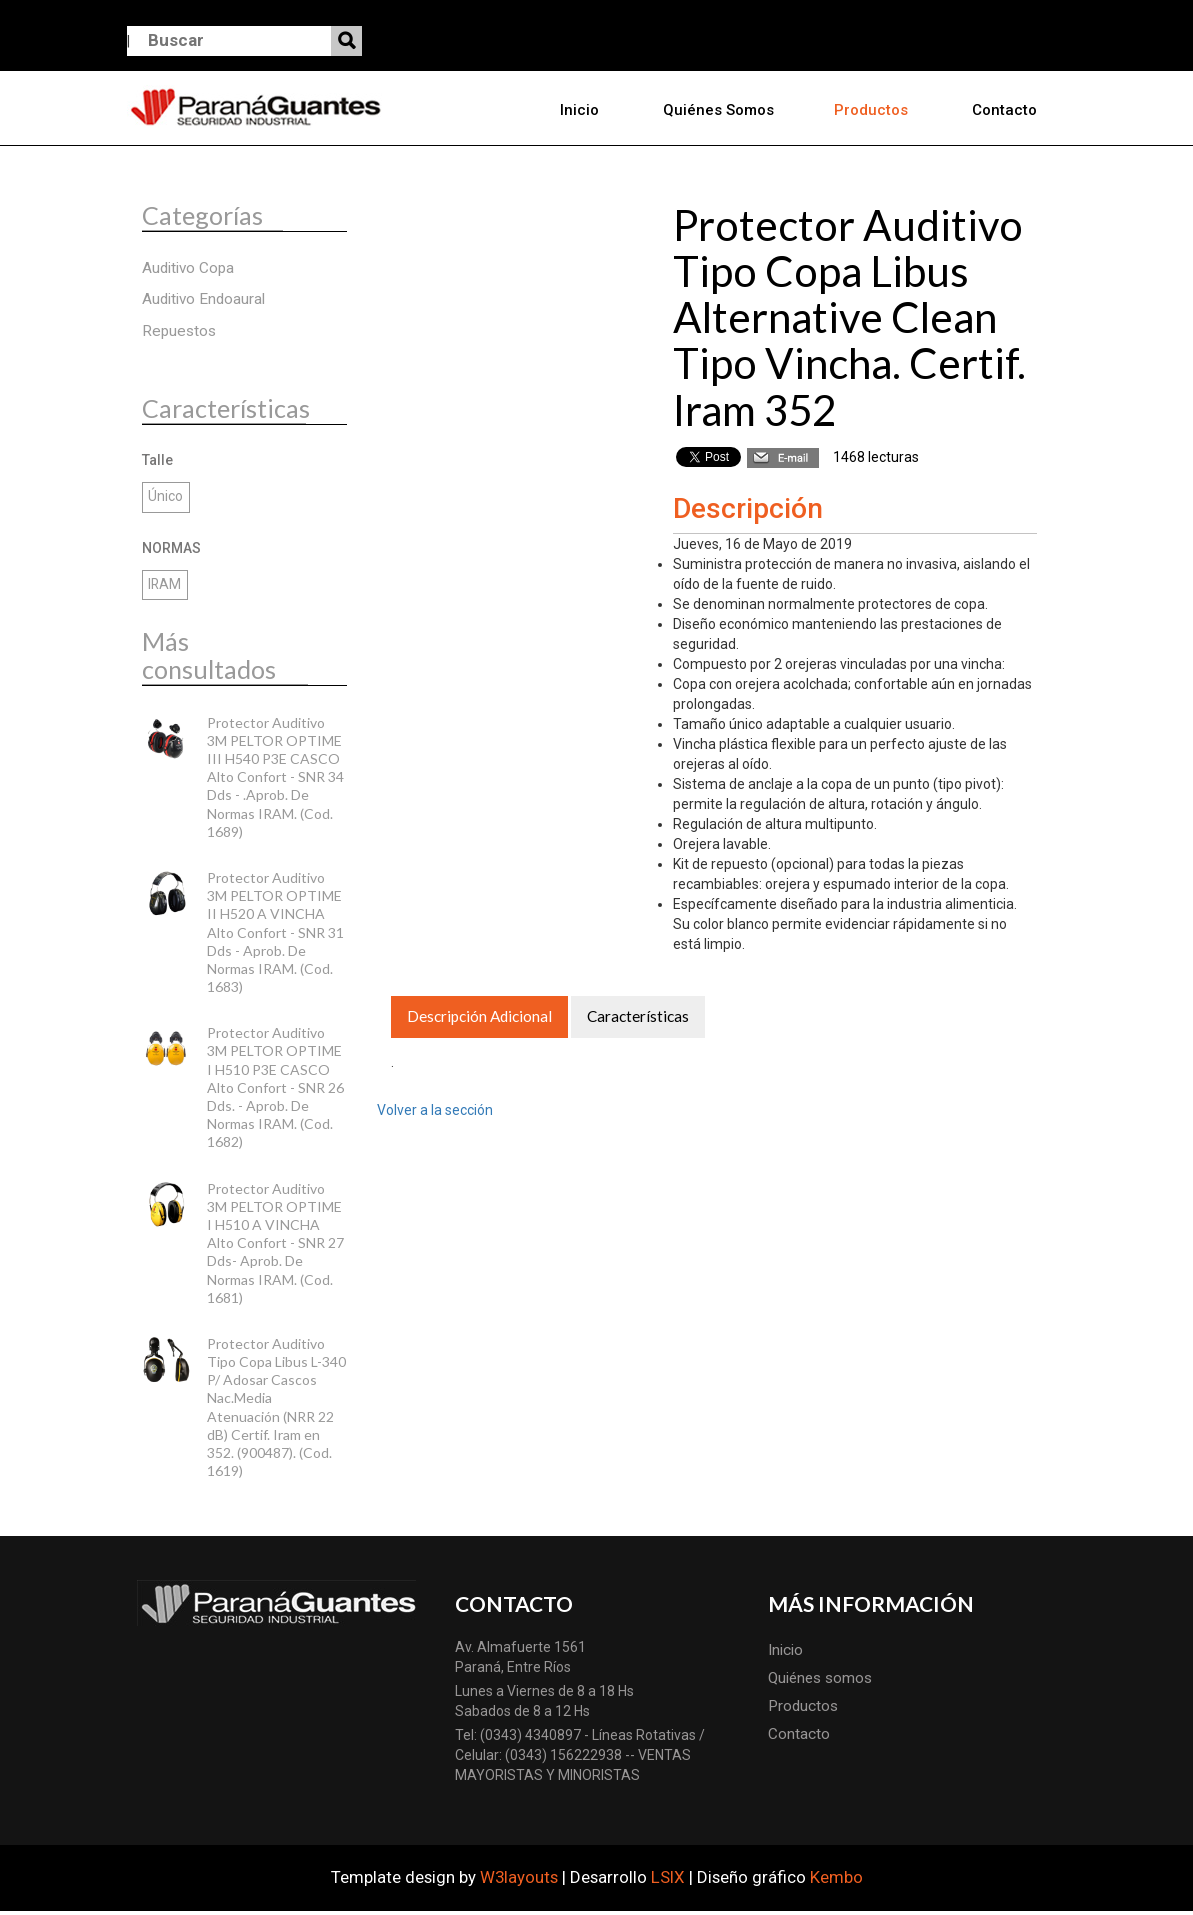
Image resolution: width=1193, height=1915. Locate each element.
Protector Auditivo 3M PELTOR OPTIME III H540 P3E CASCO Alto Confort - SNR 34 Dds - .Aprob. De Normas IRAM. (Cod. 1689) (275, 780)
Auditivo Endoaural (203, 303)
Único (165, 501)
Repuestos (179, 334)
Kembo (836, 1881)
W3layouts (519, 1881)
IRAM (165, 589)
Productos (875, 110)
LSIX (668, 1881)
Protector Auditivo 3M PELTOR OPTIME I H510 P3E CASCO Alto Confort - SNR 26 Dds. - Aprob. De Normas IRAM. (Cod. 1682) (275, 1091)
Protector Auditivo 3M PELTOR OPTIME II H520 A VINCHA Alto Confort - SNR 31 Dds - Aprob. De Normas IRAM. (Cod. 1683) (275, 936)
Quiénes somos (722, 110)
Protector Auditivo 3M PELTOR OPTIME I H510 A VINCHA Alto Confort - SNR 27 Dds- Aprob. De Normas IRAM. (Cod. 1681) (275, 1246)
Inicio (587, 110)
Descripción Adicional (479, 1021)
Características (638, 1021)
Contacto (1004, 110)
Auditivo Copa (188, 272)
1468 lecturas (876, 460)
